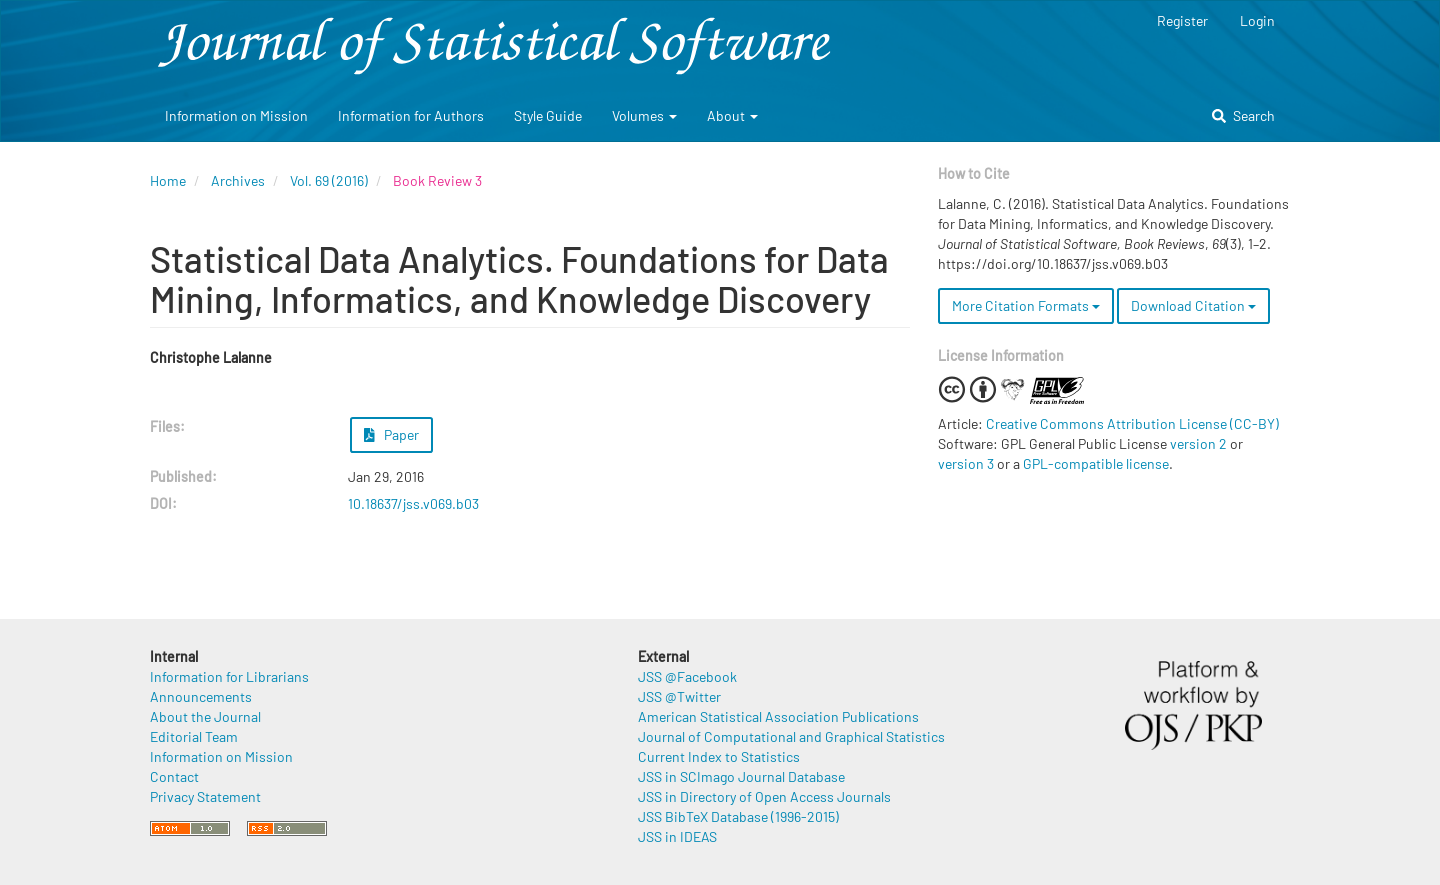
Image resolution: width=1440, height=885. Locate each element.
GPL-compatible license (1096, 463)
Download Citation (1193, 305)
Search (1243, 115)
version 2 (1198, 443)
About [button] (732, 115)
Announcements (201, 696)
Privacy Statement (205, 796)
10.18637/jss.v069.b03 (413, 503)
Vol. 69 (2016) (329, 180)
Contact (174, 776)
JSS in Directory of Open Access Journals (764, 796)
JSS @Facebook (687, 676)
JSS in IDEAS (677, 836)
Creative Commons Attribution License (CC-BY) (1132, 423)
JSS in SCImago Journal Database (741, 776)
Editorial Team (194, 736)
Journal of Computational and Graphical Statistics (791, 736)
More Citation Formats (1026, 305)
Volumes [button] (644, 115)
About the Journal (205, 716)
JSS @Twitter (679, 696)
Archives (238, 180)
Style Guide (548, 115)
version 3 (966, 463)
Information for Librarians (229, 676)
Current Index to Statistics (719, 756)
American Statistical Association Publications (778, 716)
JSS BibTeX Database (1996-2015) (738, 816)
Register (1182, 20)
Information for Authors (411, 115)
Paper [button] (392, 434)
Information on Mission (236, 115)
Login (1257, 20)
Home (168, 180)
